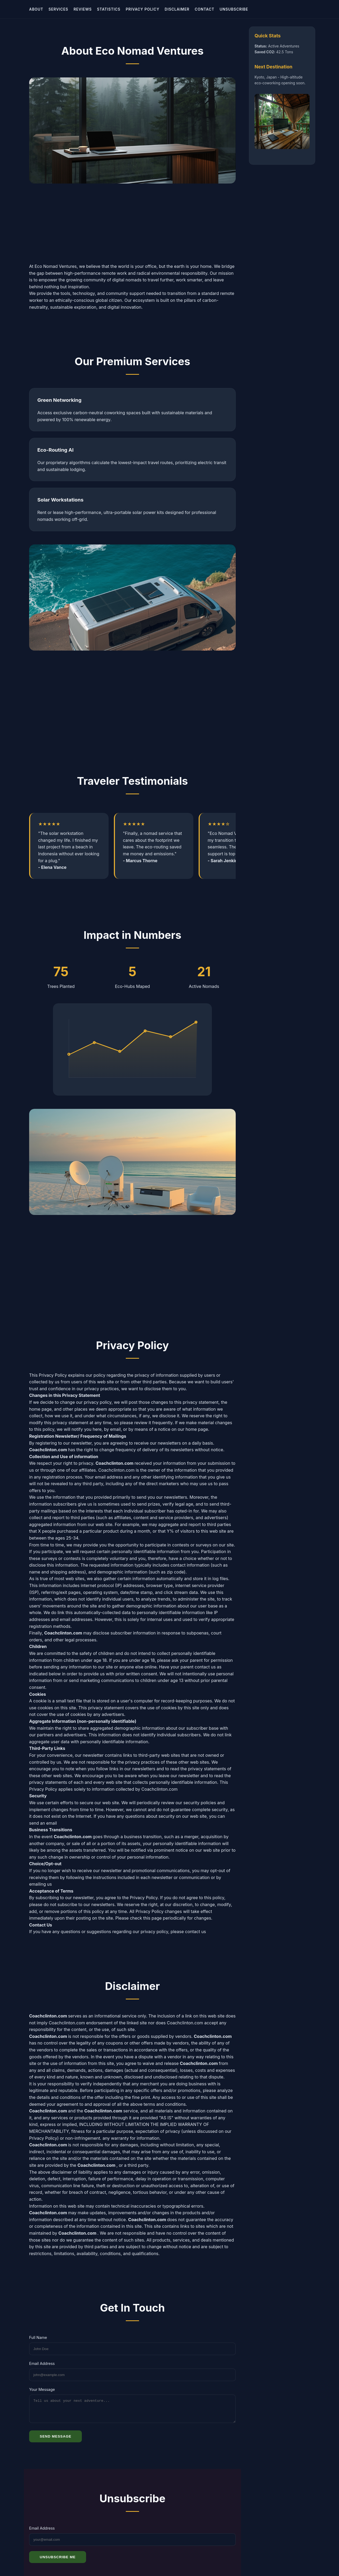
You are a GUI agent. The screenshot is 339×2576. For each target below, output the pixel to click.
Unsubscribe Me (57, 2567)
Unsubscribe (234, 9)
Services (58, 9)
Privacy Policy (142, 9)
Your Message (42, 2396)
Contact (204, 9)
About (36, 9)
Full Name (38, 2344)
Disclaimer (177, 9)
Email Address (42, 2370)
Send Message (55, 2446)
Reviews (83, 9)
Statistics (108, 9)
